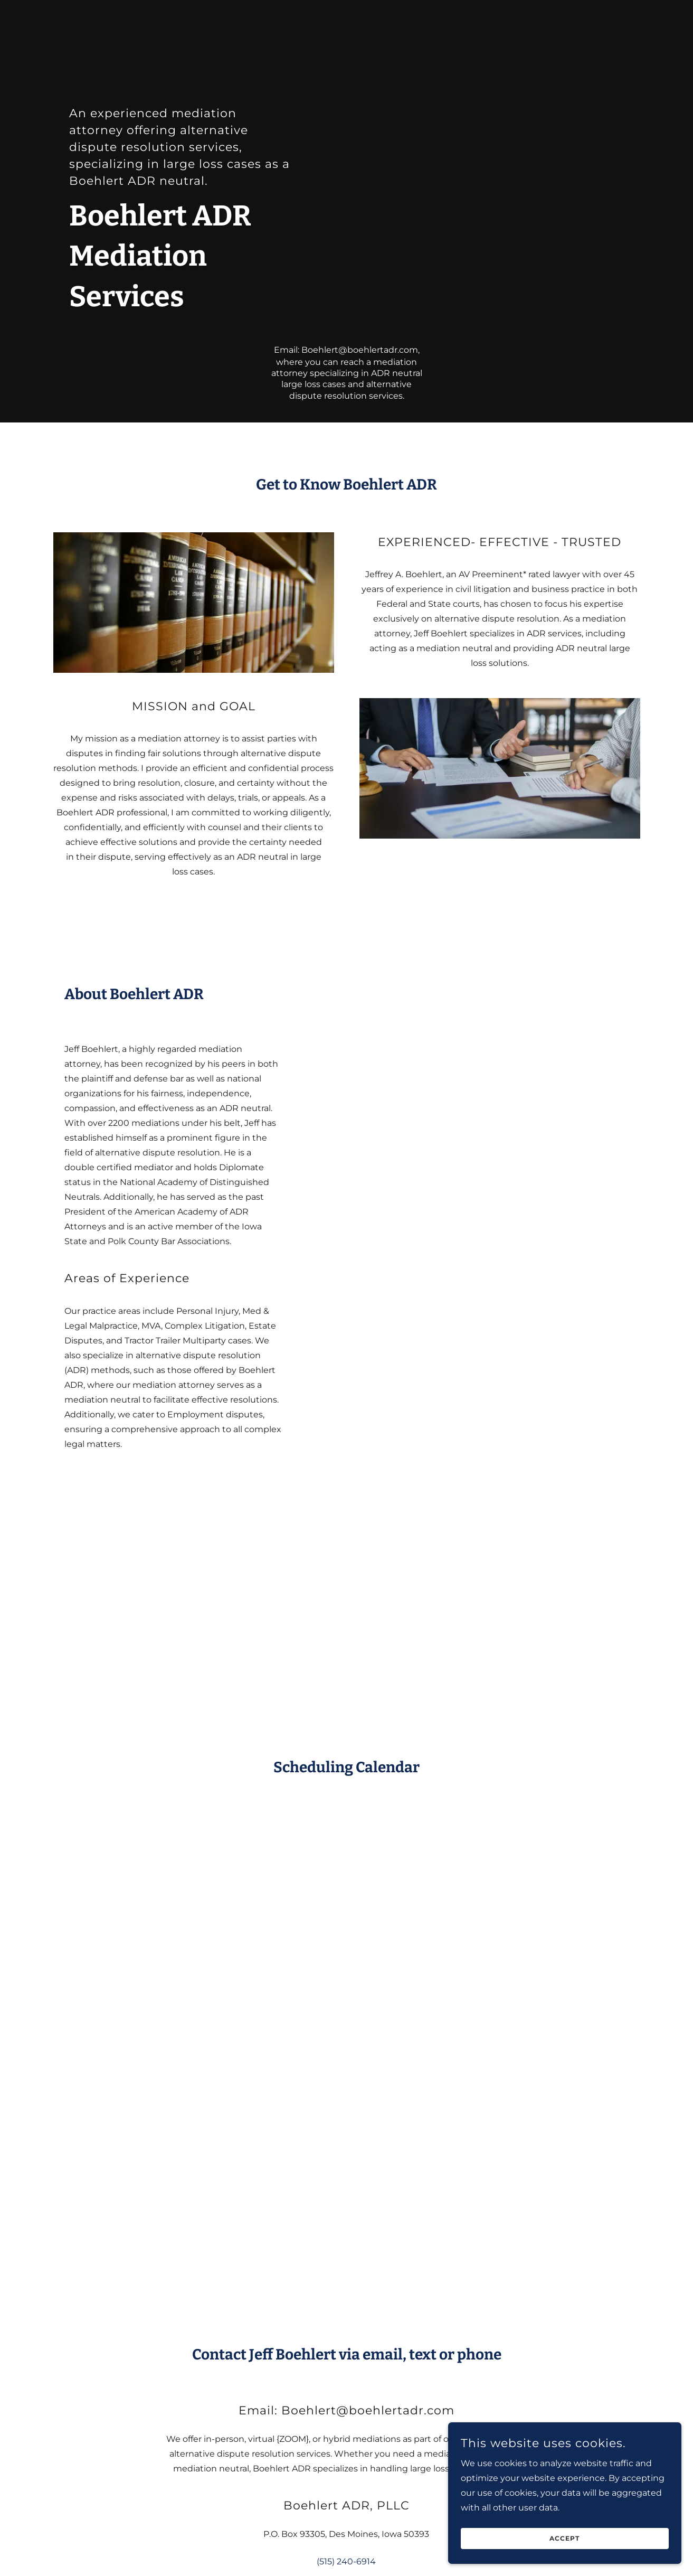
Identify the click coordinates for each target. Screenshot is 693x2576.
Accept (575, 2538)
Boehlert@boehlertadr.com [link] (359, 350)
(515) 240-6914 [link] (346, 2561)
